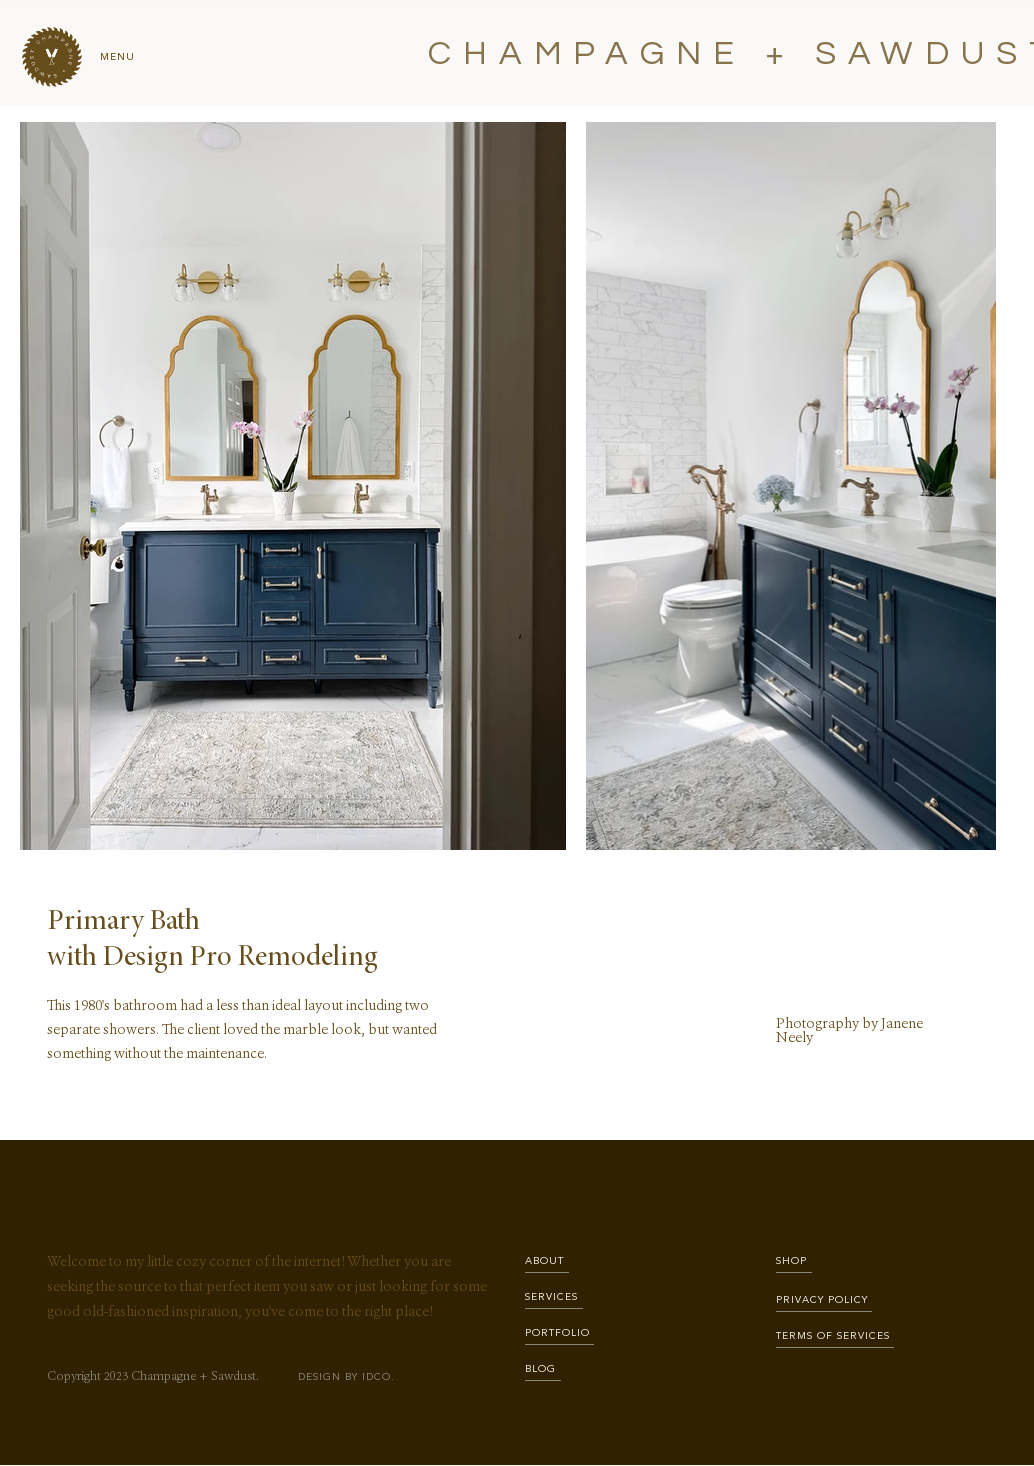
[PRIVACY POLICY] (824, 1300)
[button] (52, 57)
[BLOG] (543, 1369)
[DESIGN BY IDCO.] (349, 1377)
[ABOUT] (547, 1261)
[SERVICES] (554, 1297)
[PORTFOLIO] (559, 1333)
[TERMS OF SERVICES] (835, 1336)
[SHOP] (794, 1261)
